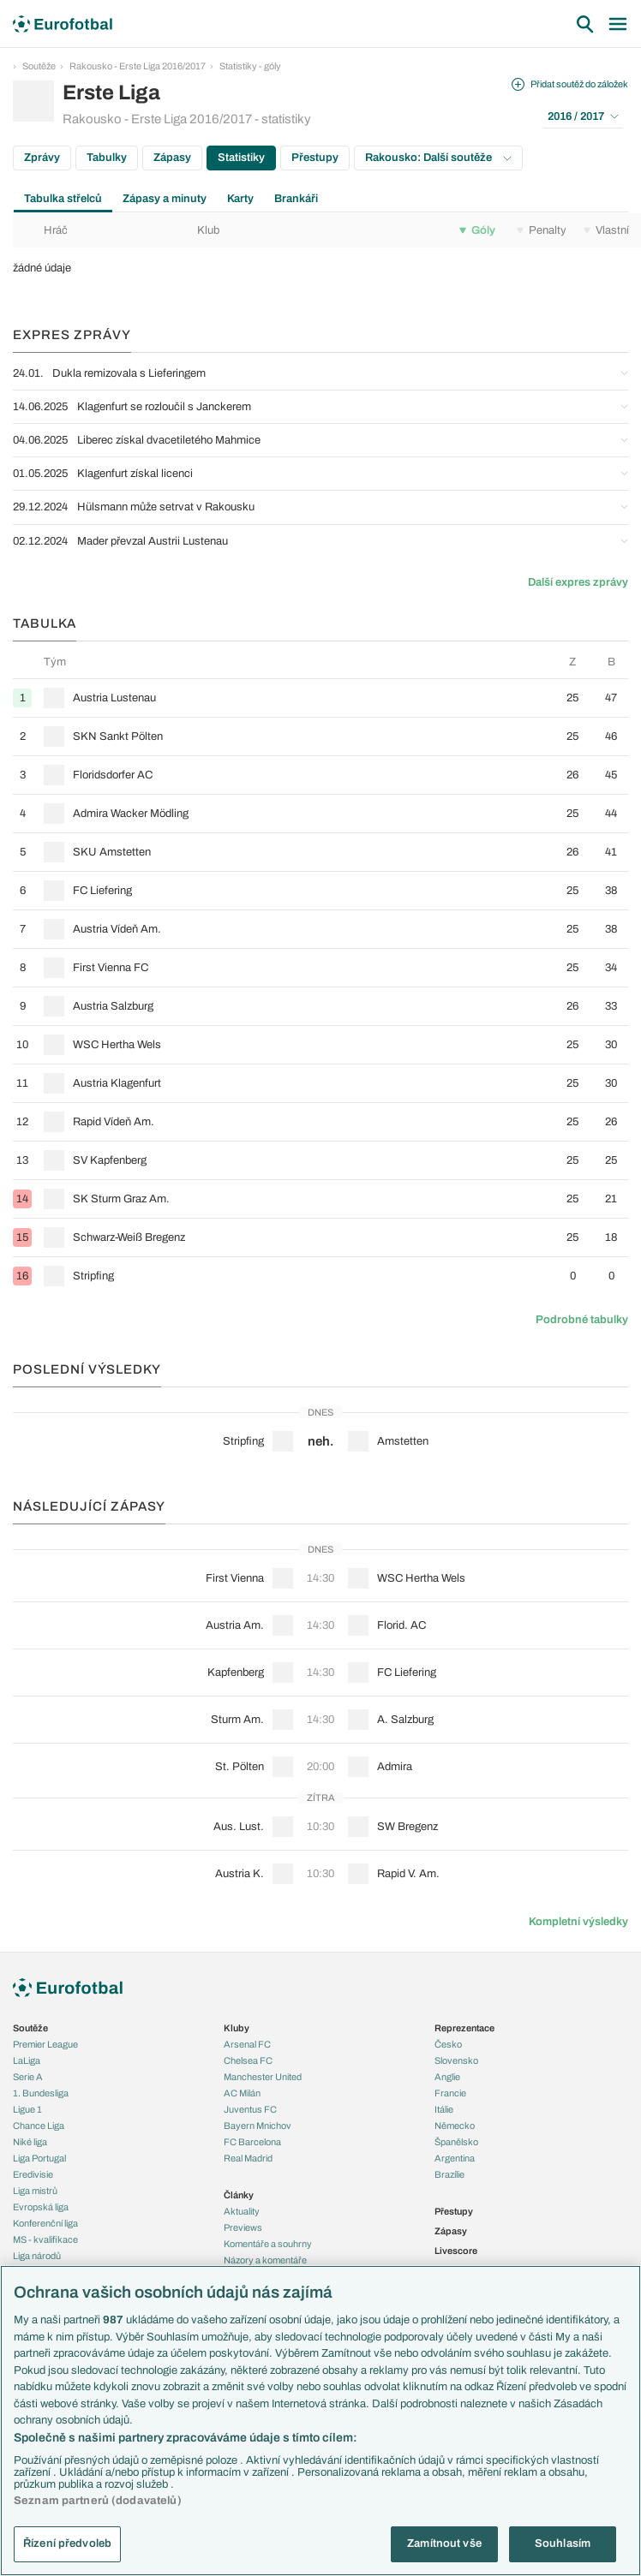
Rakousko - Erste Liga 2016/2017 (137, 66)
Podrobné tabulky (582, 1320)
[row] (320, 697)
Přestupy (314, 158)
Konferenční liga (45, 2223)
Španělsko (456, 2142)
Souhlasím (562, 2543)
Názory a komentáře (265, 2260)
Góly (477, 230)
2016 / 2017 (583, 116)
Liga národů (37, 2256)
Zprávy (42, 158)
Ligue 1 (27, 2109)
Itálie (443, 2109)
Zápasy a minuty (165, 199)
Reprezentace (464, 2028)
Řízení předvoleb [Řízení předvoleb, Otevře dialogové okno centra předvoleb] (67, 2543)
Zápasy (172, 158)
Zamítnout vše (444, 2543)
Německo (454, 2125)
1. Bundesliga (41, 2093)
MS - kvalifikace (45, 2239)
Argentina (454, 2158)
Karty (240, 199)
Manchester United (263, 2077)
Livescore (455, 2250)
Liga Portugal (39, 2158)
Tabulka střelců (63, 199)
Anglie (447, 2077)
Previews (243, 2227)
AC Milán (242, 2093)
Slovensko (456, 2060)
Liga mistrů (35, 2190)
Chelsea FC (248, 2060)
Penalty (541, 230)
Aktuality (242, 2211)
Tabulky (107, 158)
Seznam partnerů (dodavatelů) (98, 2501)
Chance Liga (38, 2125)
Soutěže (39, 66)
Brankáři (296, 199)
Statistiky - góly (250, 66)
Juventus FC (250, 2109)
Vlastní (606, 230)
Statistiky (241, 158)
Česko (448, 2044)
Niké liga (30, 2142)
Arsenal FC (247, 2044)
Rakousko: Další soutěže (438, 158)
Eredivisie (33, 2174)
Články (239, 2195)
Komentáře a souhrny (268, 2244)
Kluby (236, 2028)
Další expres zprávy (578, 582)
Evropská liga (41, 2207)
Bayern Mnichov (257, 2125)
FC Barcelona (252, 2142)
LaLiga (26, 2060)
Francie (450, 2093)
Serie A (28, 2077)
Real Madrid (248, 2158)
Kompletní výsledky (578, 1922)
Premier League (45, 2044)
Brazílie (449, 2174)
